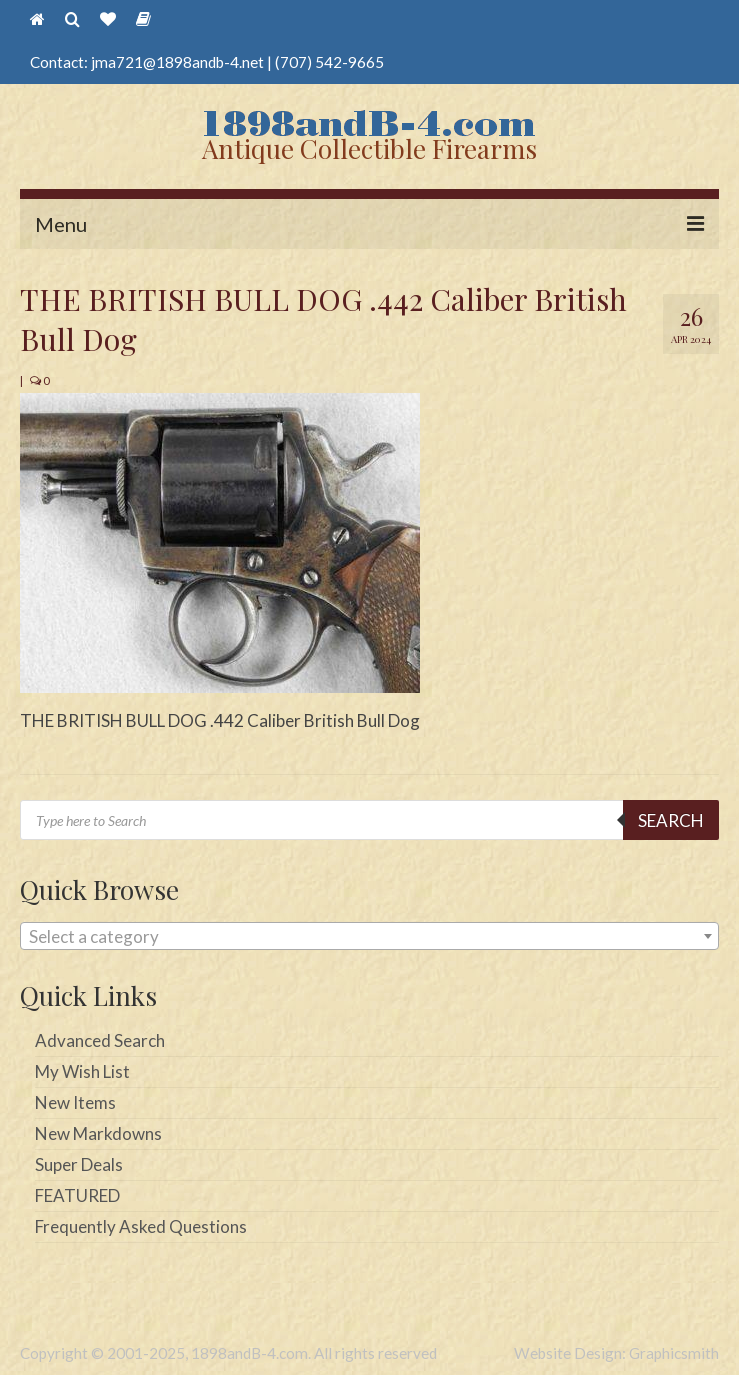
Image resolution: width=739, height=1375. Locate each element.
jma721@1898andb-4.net (177, 62)
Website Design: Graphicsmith (616, 1353)
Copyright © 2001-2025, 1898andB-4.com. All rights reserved (228, 1353)
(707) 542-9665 (329, 62)
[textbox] (369, 937)
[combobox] (369, 936)
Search (671, 820)
